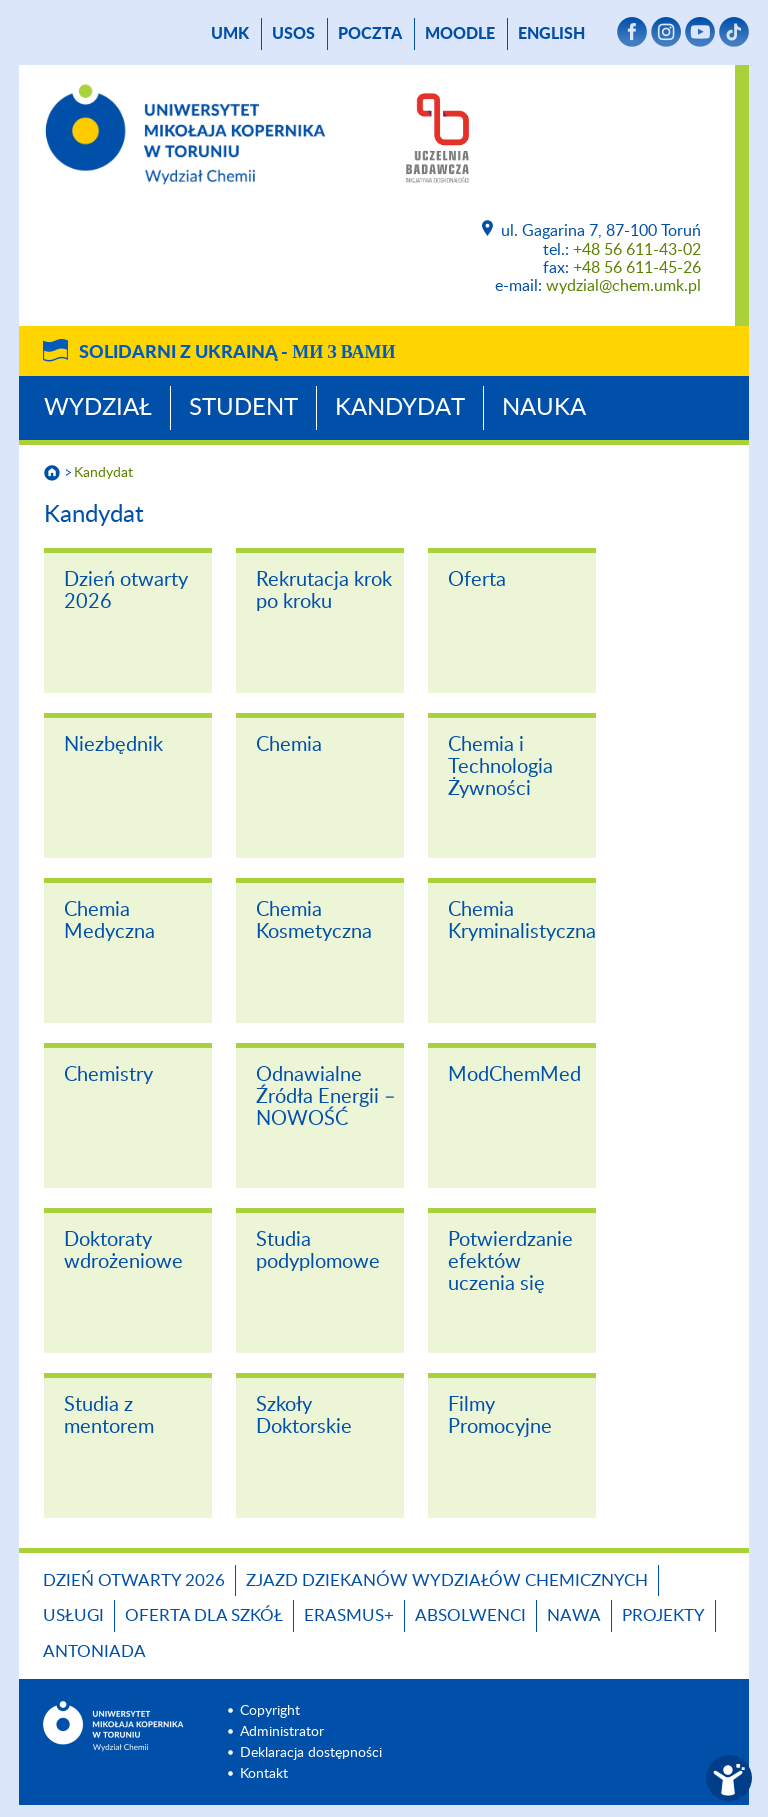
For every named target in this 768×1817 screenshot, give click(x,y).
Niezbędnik (113, 745)
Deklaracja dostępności (311, 1753)
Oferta (477, 580)
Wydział (98, 408)
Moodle (460, 34)
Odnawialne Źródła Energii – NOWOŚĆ (326, 1097)
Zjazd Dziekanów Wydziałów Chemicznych (447, 1580)
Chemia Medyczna (109, 921)
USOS (293, 34)
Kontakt (264, 1774)
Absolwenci (470, 1615)
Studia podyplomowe (318, 1251)
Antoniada (94, 1651)
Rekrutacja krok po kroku (324, 591)
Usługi (73, 1615)
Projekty (663, 1615)
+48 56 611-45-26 (637, 268)
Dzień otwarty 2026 (126, 591)
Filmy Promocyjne (500, 1416)
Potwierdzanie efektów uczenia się (510, 1262)
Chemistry (108, 1075)
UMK (230, 34)
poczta (370, 34)
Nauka (544, 408)
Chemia (289, 745)
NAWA (574, 1615)
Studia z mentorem (109, 1416)
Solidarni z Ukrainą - (237, 353)
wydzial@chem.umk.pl (623, 286)
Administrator (282, 1732)
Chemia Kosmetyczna (314, 921)
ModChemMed (514, 1075)
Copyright (270, 1711)
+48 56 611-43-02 (637, 250)
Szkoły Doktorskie (304, 1416)
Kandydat (400, 408)
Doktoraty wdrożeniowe (123, 1251)
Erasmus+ (349, 1615)
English (551, 34)
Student (243, 408)
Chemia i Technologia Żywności (500, 767)
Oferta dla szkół (204, 1615)
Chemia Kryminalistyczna (522, 921)
